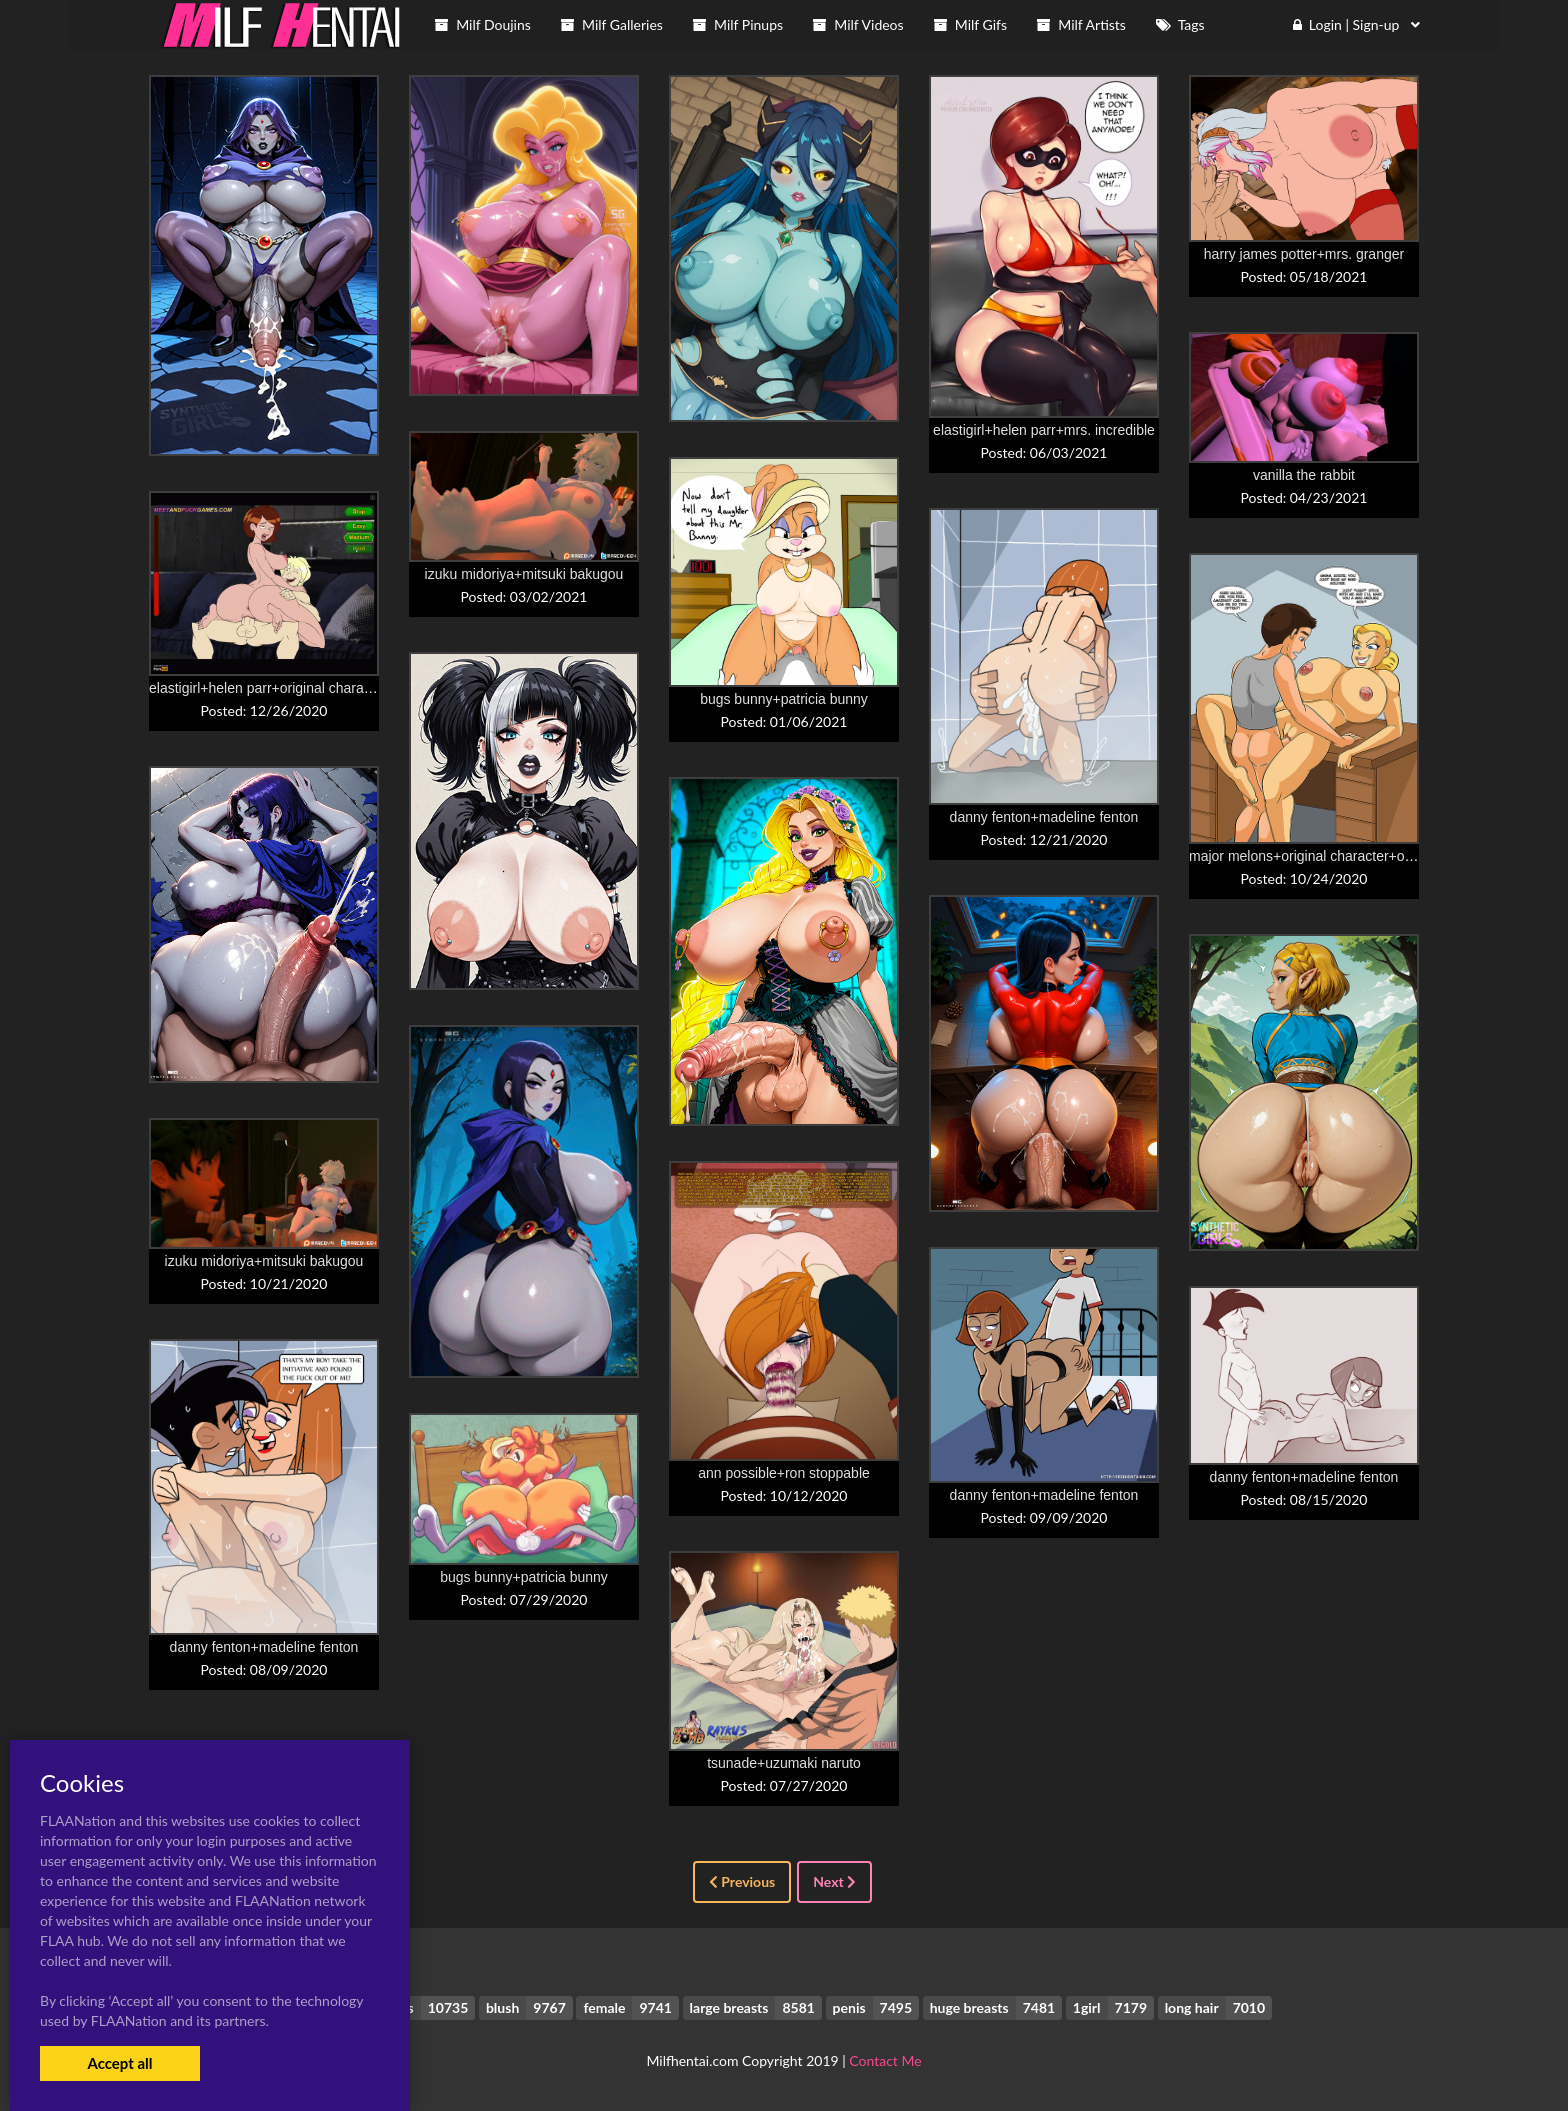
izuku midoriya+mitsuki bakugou (524, 574)
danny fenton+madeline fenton (1044, 817)
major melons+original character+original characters (1350, 856)
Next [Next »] (834, 1881)
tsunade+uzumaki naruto (784, 1763)
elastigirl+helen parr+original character (268, 688)
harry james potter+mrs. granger (1304, 254)
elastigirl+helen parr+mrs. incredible (1044, 430)
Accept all (119, 2063)
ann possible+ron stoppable (784, 1473)
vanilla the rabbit (1304, 475)
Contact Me (885, 2060)
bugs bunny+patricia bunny (784, 699)
